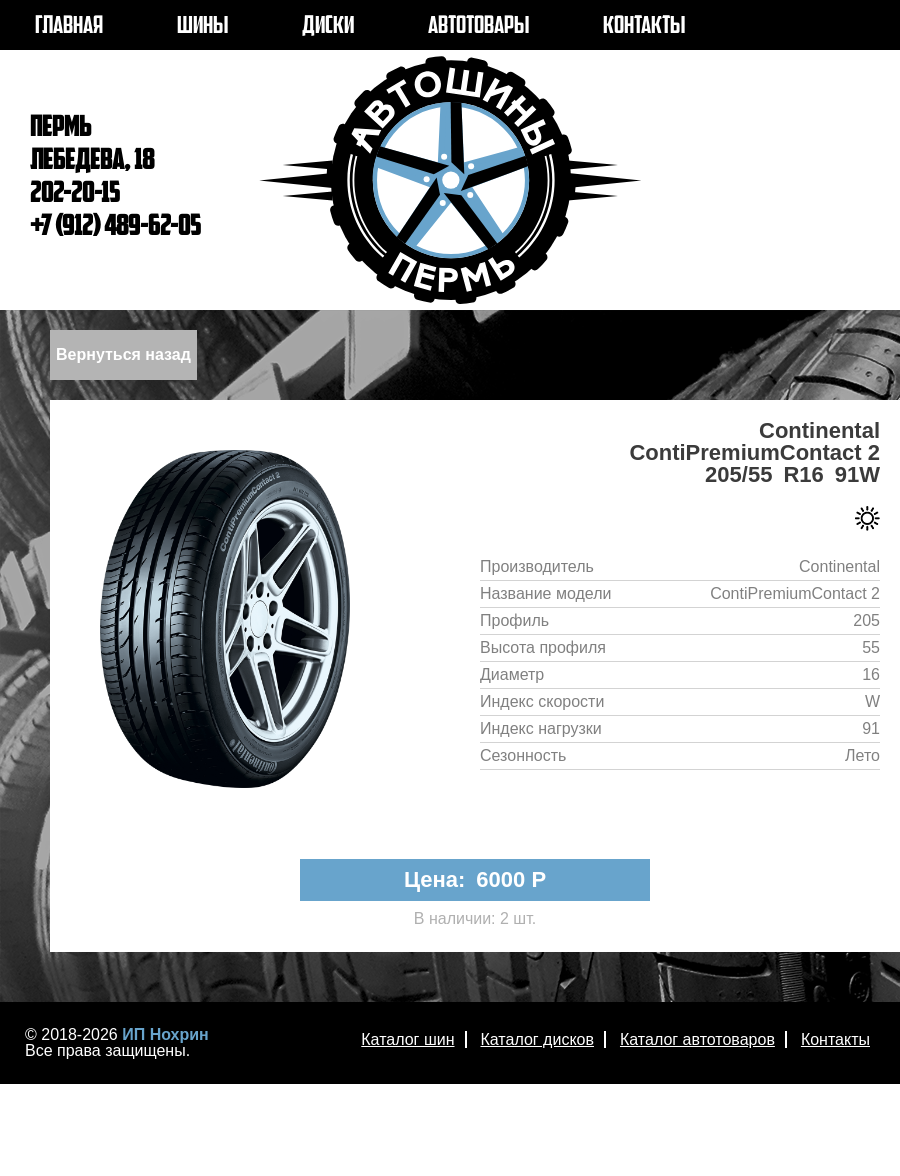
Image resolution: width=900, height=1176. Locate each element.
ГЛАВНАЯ (69, 27)
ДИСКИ (328, 27)
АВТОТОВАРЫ (478, 27)
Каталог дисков (537, 1039)
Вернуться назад (123, 354)
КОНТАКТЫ (644, 27)
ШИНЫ (202, 27)
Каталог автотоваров (697, 1039)
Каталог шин (407, 1039)
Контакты (835, 1039)
